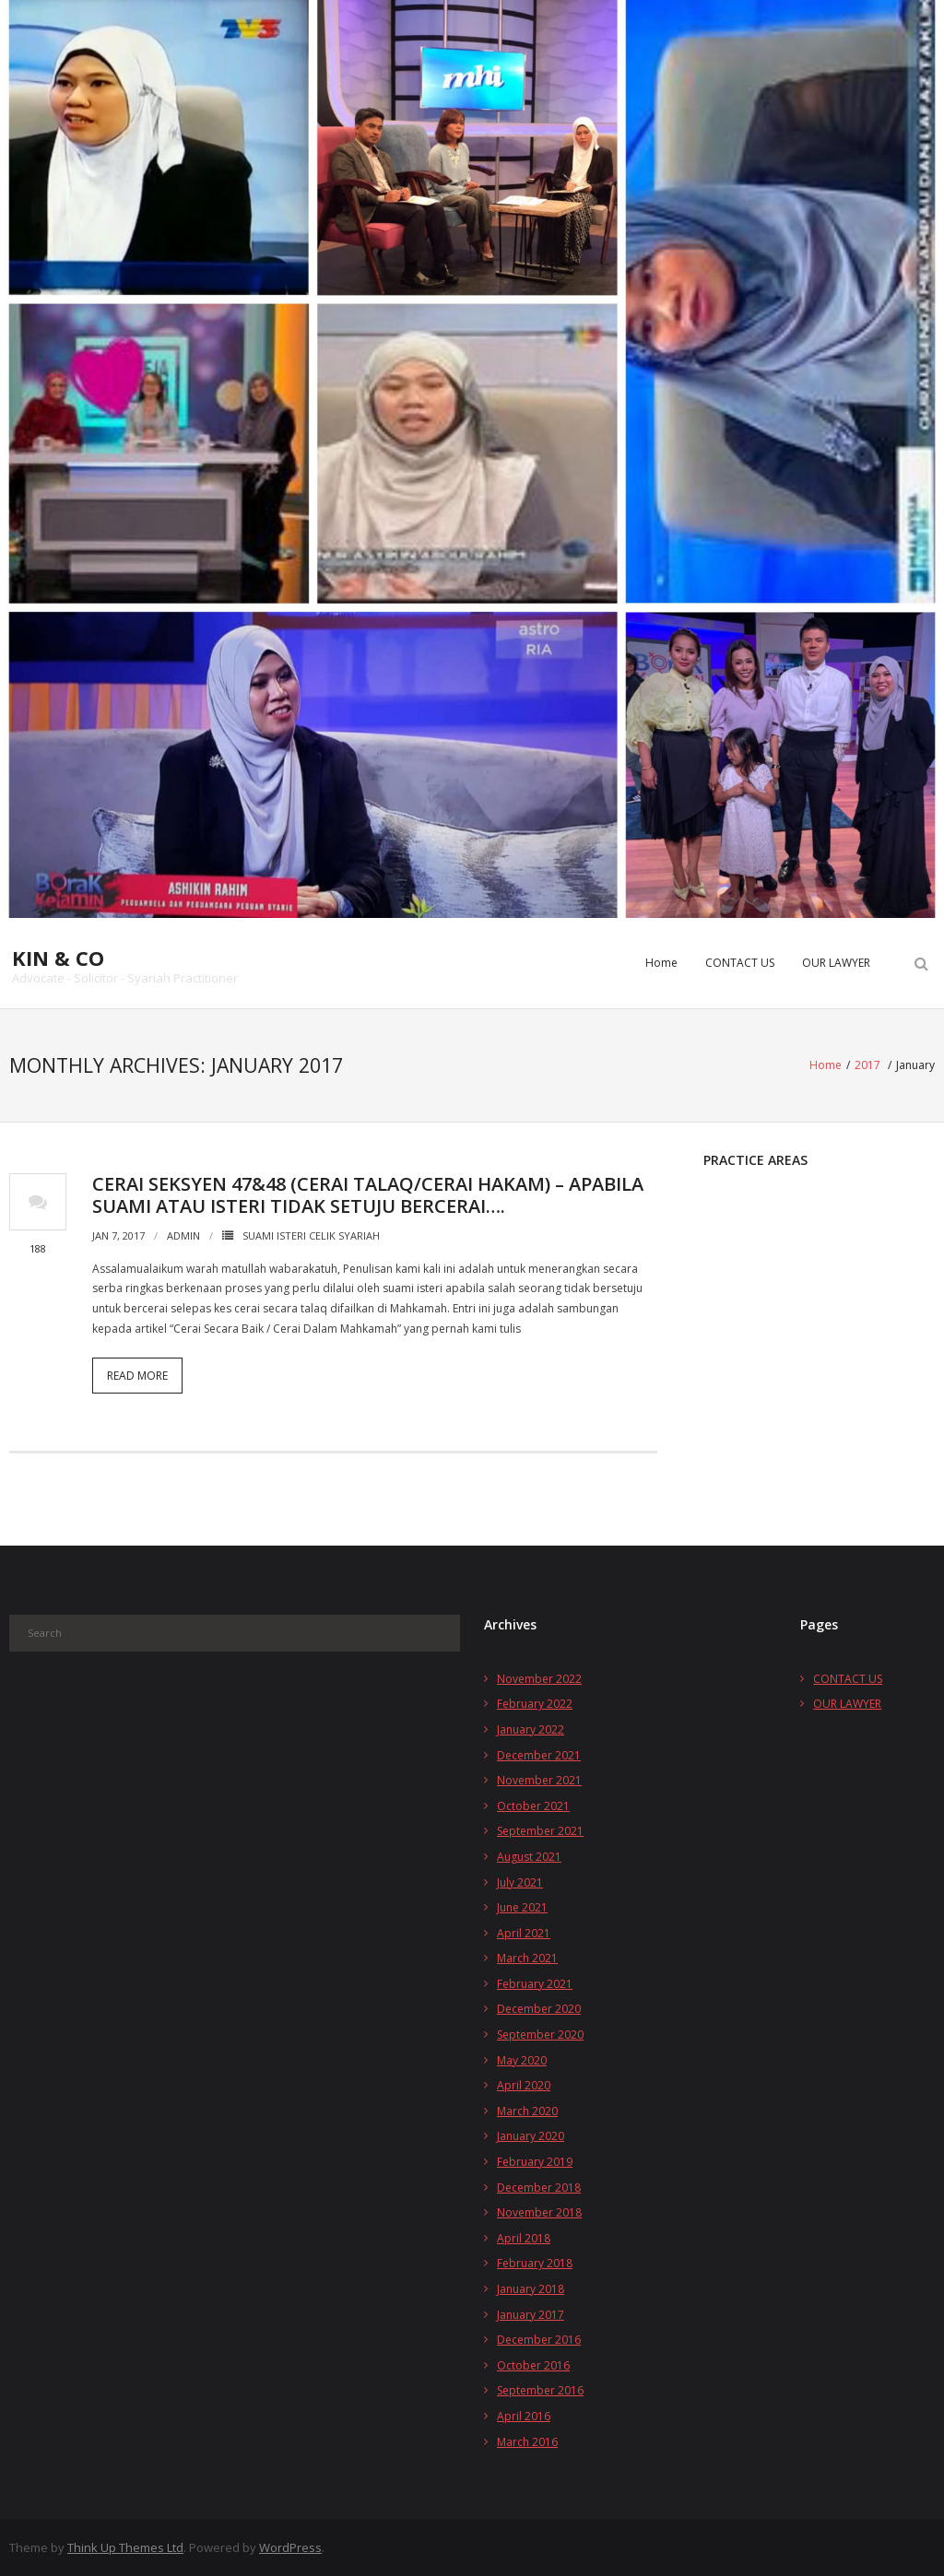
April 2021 (523, 1931)
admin (183, 1234)
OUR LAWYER (836, 962)
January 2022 (530, 1727)
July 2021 (520, 1880)
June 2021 (522, 1905)
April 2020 (523, 2083)
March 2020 (527, 2109)
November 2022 (539, 1677)
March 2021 (527, 1956)
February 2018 (534, 2261)
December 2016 (539, 2338)
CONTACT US (739, 962)
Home (661, 962)
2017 (867, 1064)
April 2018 (523, 2236)
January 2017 (530, 2313)
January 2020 (530, 2135)
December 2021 (539, 1753)
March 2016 (527, 2440)
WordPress (290, 2545)
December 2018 (539, 2186)
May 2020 (522, 2058)
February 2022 (534, 1702)
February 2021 (534, 1982)
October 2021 (533, 1804)
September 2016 (540, 2388)
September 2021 (540, 1829)
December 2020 (539, 2008)
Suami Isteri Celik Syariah (311, 1234)
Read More (137, 1374)
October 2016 (533, 2363)
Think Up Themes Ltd (125, 2545)
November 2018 (539, 2210)
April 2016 (523, 2414)
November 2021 (539, 1778)
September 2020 (540, 2033)
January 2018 (530, 2287)
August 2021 (529, 1855)
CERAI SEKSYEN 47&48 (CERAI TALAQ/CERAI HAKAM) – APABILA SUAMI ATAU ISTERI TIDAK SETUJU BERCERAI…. (367, 1193)
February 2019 (534, 2160)
